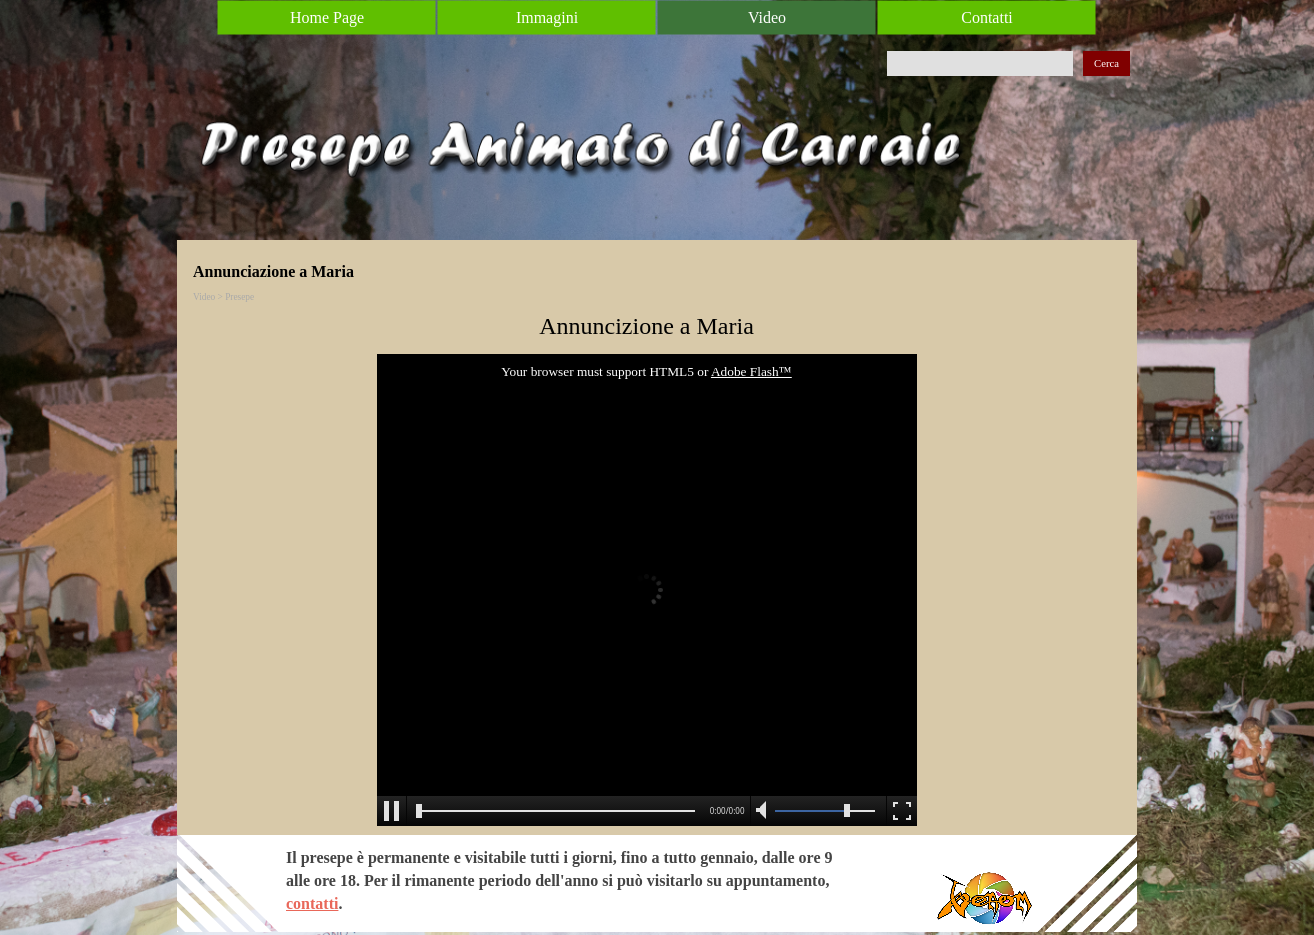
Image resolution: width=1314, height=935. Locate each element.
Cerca (1106, 63)
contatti (312, 903)
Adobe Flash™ (751, 371)
